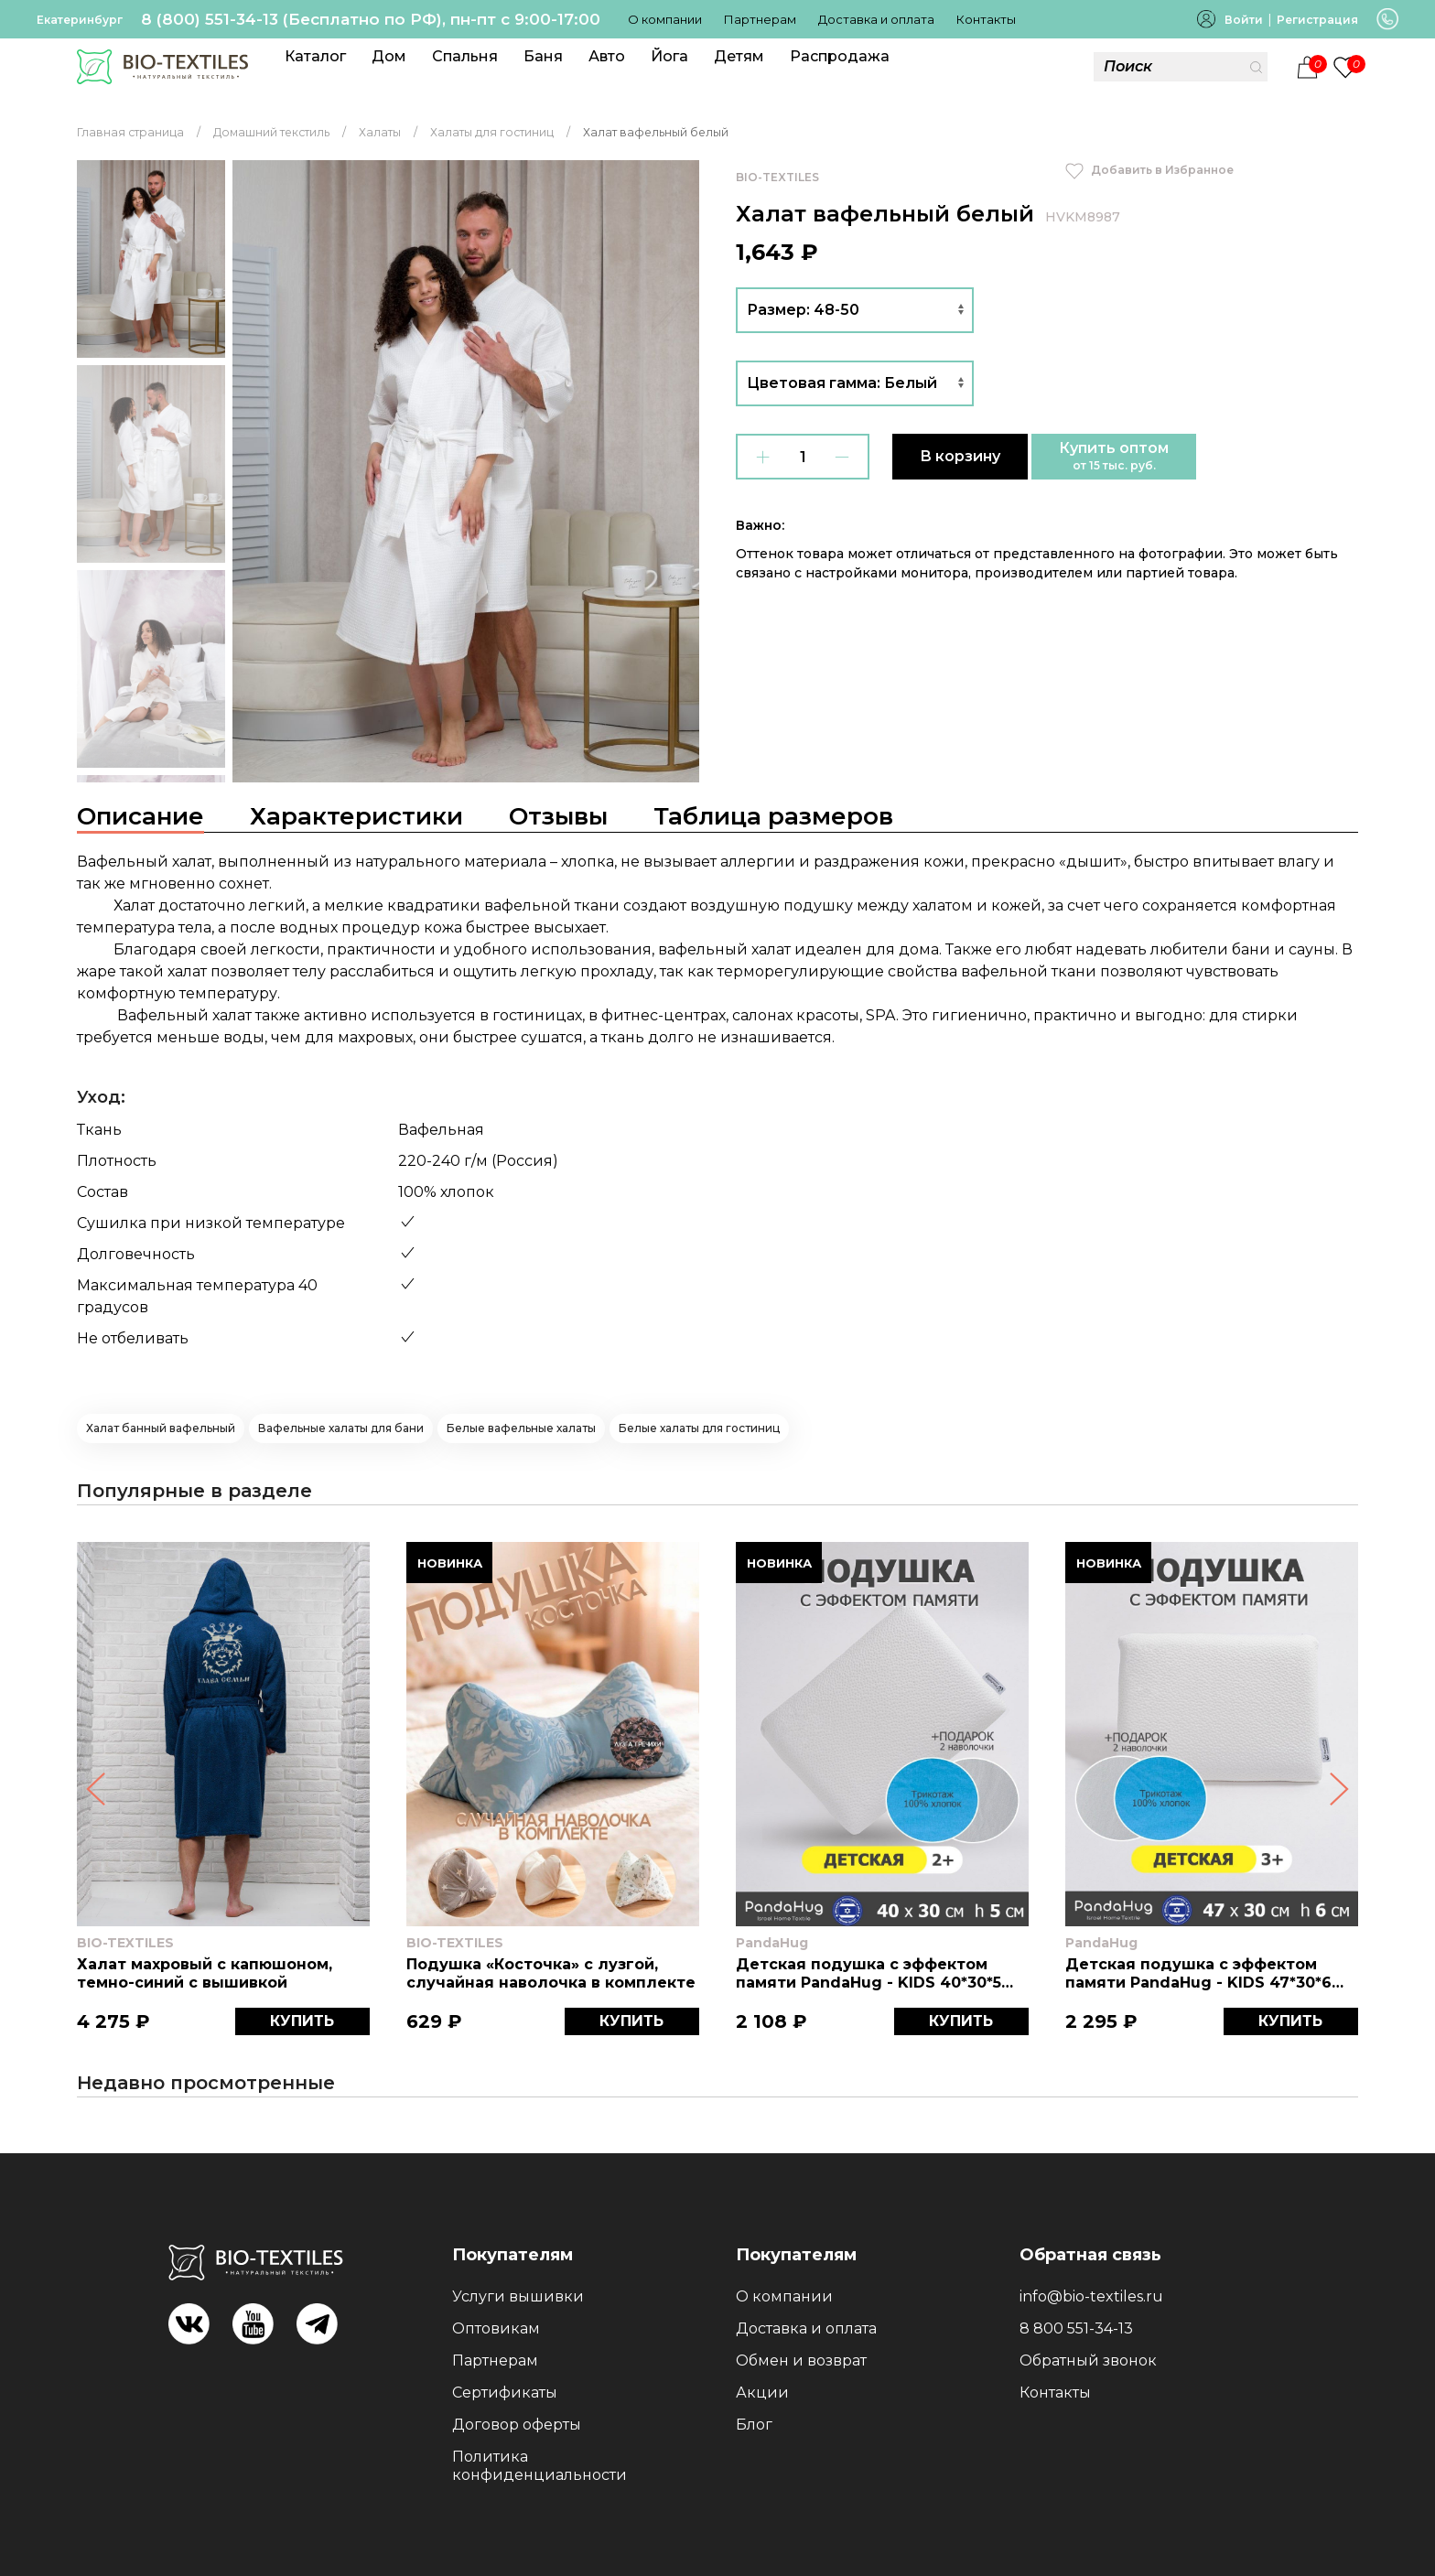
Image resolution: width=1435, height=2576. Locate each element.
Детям (739, 56)
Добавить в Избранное (1149, 170)
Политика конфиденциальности (539, 2466)
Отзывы (558, 816)
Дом (389, 56)
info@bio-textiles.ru (1091, 2296)
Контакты (986, 19)
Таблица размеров (773, 816)
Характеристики (356, 816)
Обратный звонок (1088, 2360)
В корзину (960, 456)
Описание (140, 816)
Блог (754, 2424)
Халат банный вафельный (160, 1428)
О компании (665, 19)
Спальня (465, 56)
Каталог (315, 56)
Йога (669, 56)
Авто (606, 56)
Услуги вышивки (518, 2296)
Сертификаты (504, 2392)
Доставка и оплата (876, 19)
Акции (762, 2392)
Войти (1244, 20)
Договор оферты (516, 2424)
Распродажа (840, 56)
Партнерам (760, 19)
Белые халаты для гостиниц (699, 1428)
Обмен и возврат (801, 2360)
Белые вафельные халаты (521, 1428)
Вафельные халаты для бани (341, 1428)
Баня (543, 56)
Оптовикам (496, 2328)
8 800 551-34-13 (1076, 2328)
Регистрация (1317, 20)
